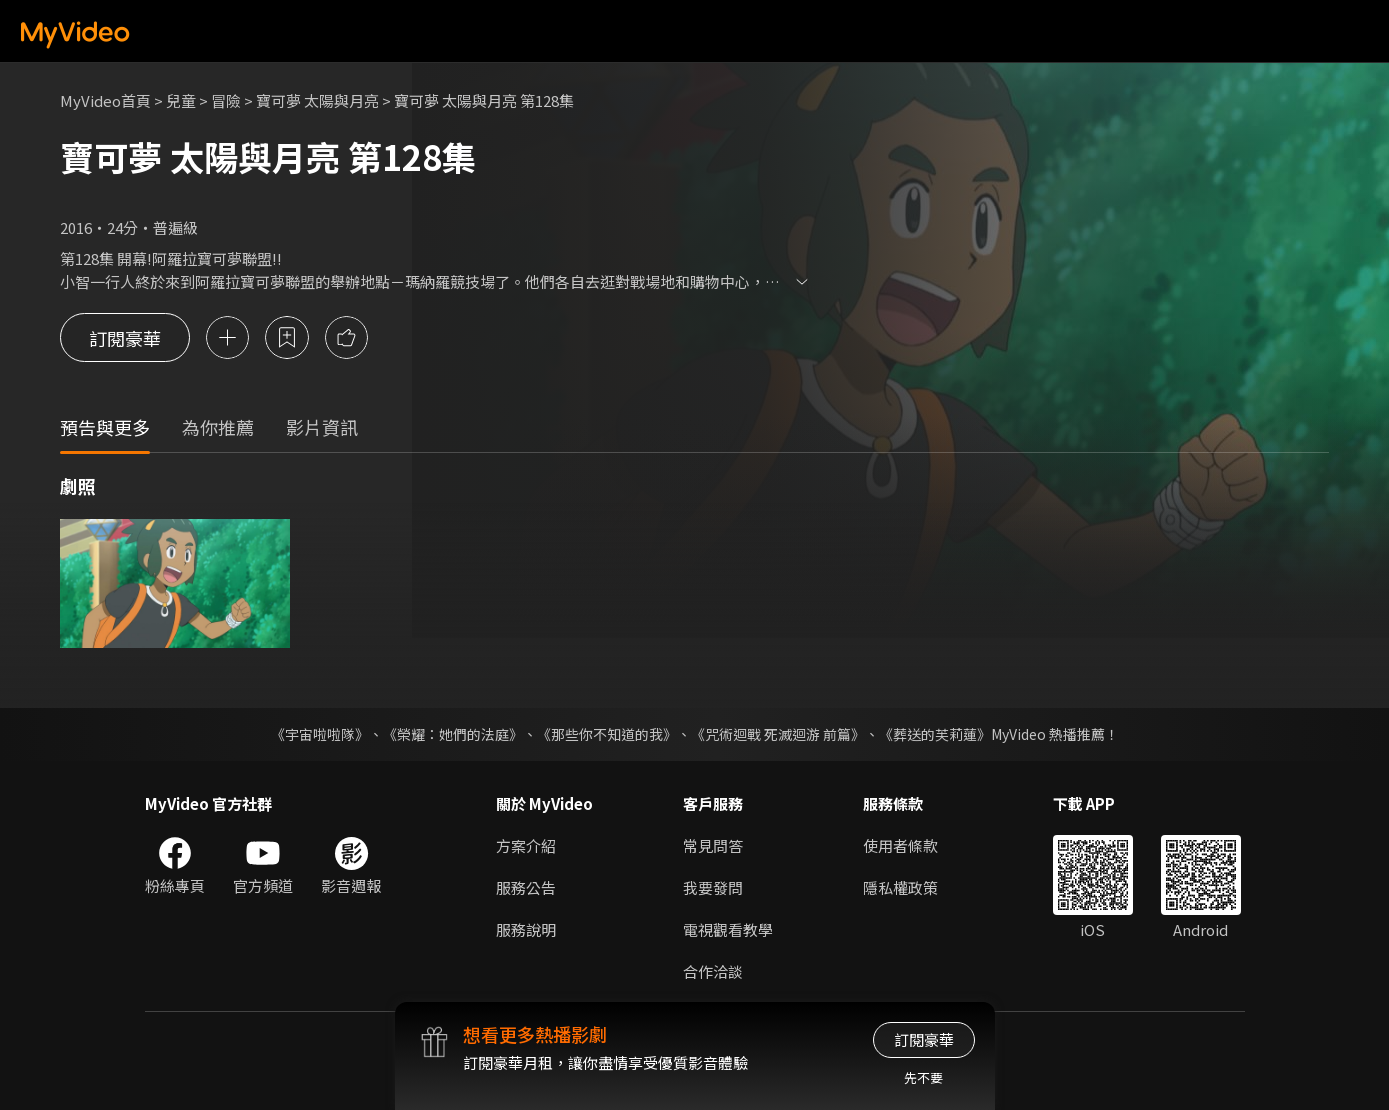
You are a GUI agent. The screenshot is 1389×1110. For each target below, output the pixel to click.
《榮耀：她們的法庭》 (453, 734)
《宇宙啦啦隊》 (320, 734)
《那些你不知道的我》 (607, 734)
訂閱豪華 (125, 338)
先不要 (923, 1077)
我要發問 (713, 887)
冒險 (226, 100)
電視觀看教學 (728, 929)
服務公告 (526, 887)
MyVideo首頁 (105, 100)
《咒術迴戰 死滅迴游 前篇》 (778, 734)
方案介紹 (526, 845)
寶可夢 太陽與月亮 (317, 100)
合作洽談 (713, 971)
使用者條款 (900, 845)
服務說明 (526, 929)
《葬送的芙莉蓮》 (935, 734)
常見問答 (713, 845)
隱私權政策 (900, 887)
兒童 (181, 100)
